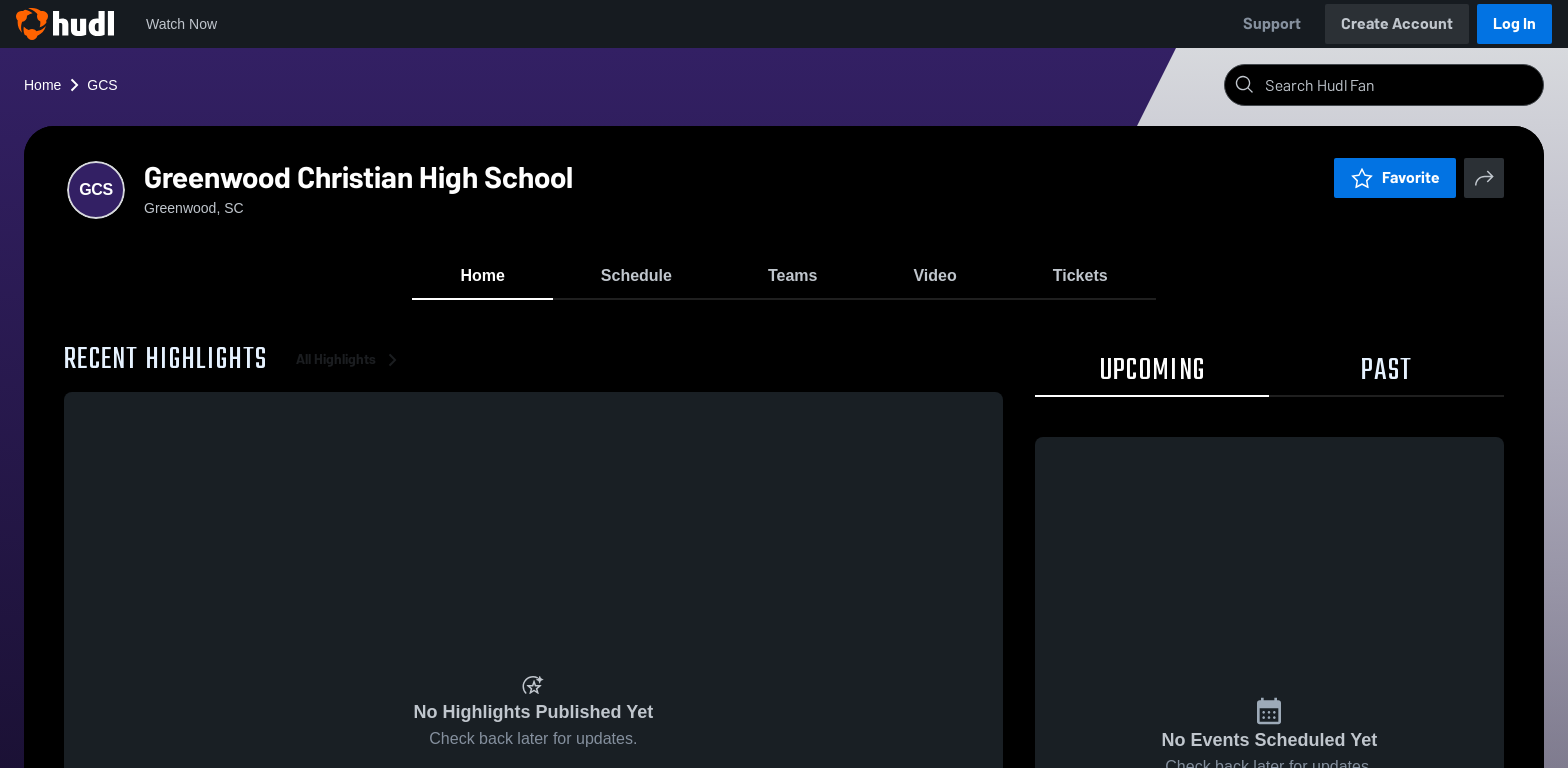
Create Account (1397, 23)
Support (1272, 23)
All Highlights (350, 359)
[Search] (1400, 85)
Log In (1514, 23)
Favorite (1395, 177)
